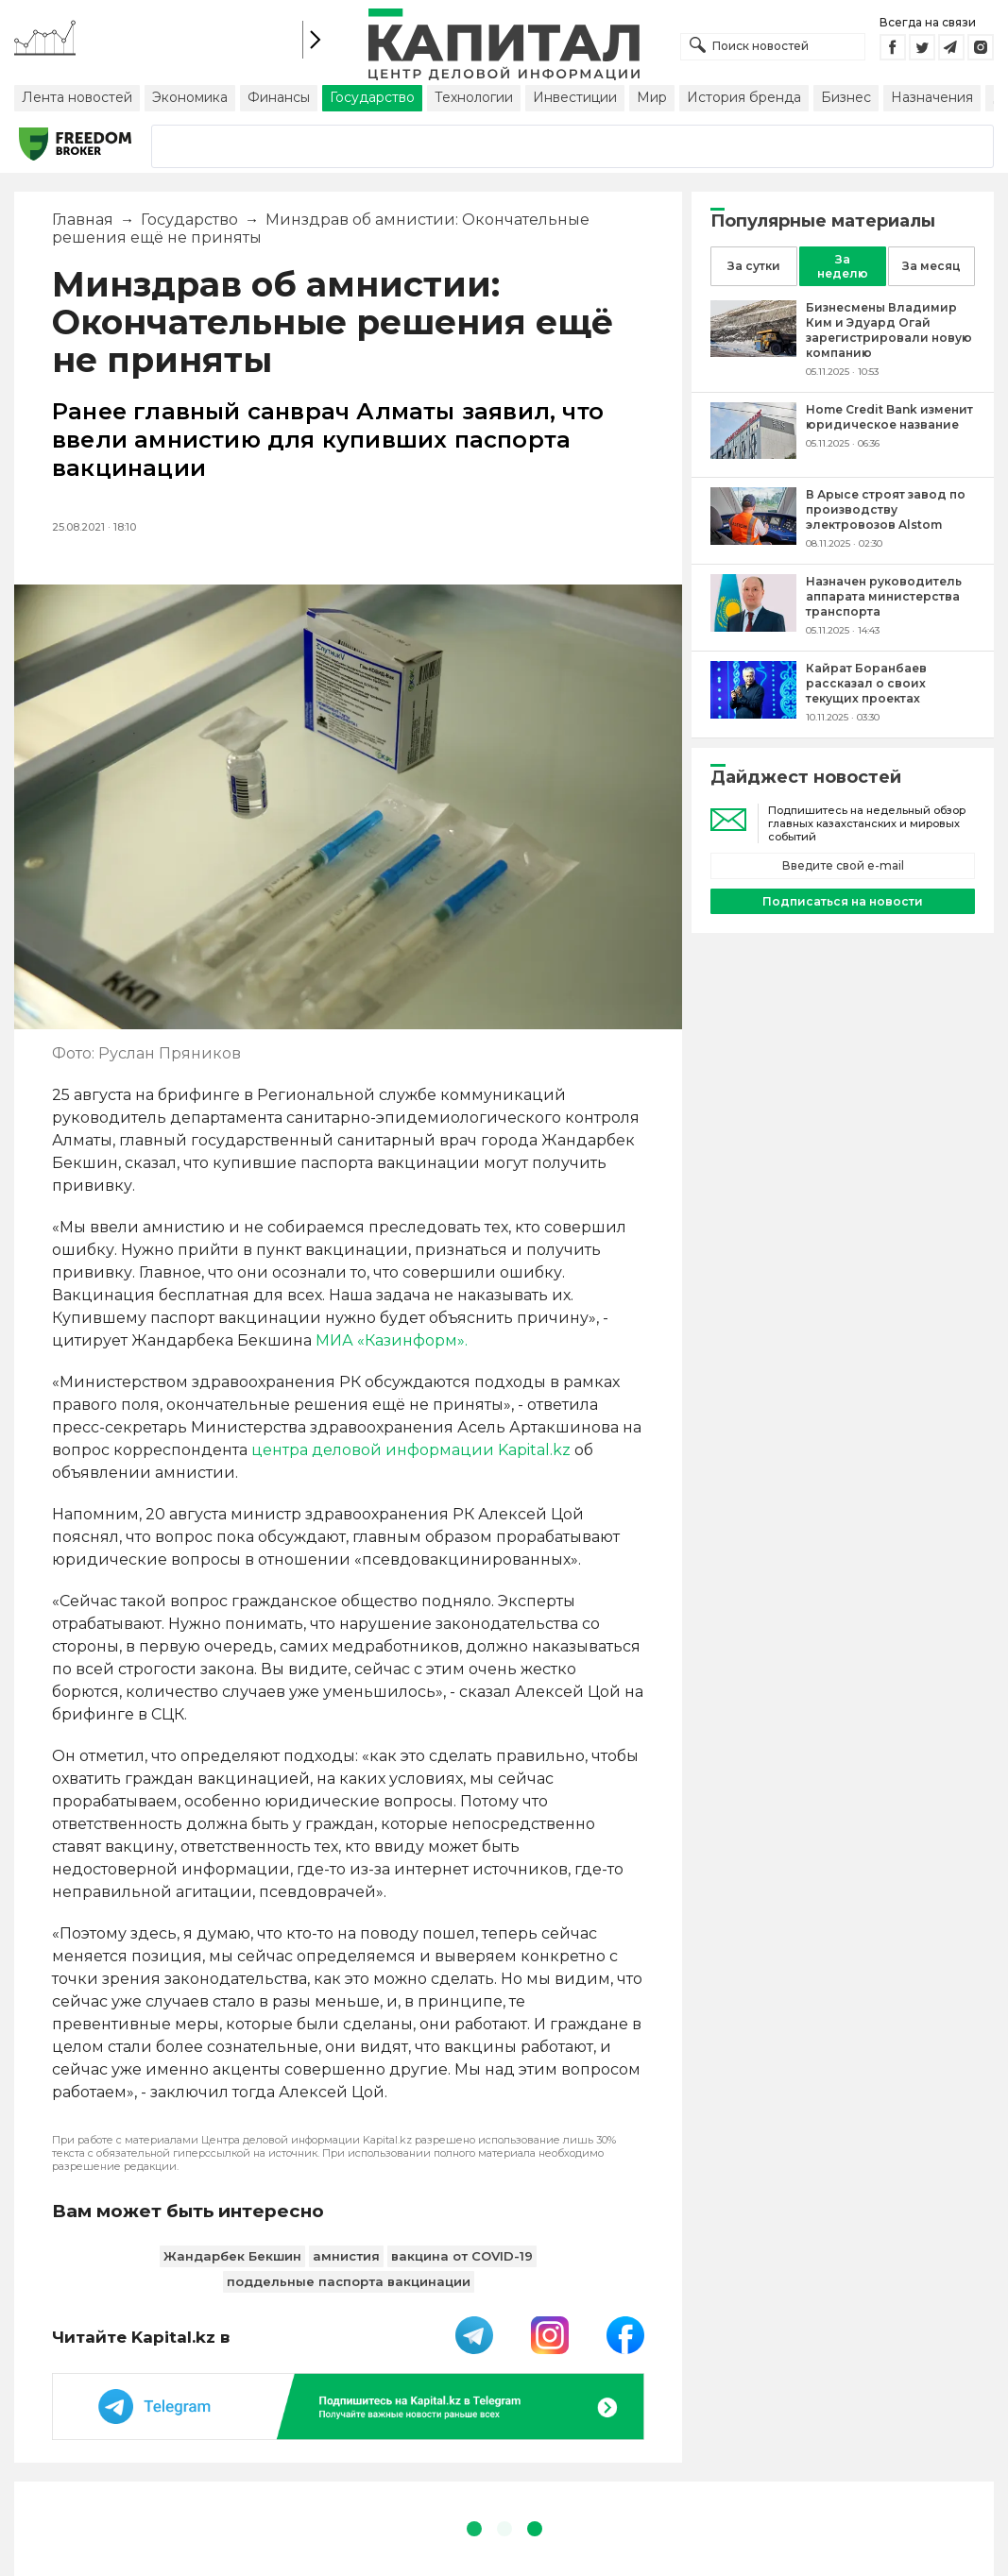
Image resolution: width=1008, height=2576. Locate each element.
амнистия (346, 2255)
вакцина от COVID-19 (462, 2255)
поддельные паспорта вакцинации (348, 2281)
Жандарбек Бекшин (232, 2255)
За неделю (842, 266)
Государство (372, 97)
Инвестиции (575, 97)
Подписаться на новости (842, 901)
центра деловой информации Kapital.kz (411, 1450)
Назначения (932, 97)
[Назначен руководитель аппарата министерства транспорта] (753, 627)
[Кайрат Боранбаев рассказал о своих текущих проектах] (753, 713)
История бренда (744, 97)
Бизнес (846, 97)
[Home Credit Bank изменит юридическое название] (753, 454)
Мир (652, 97)
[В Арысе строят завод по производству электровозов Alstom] (753, 540)
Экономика (190, 97)
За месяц (931, 266)
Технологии (474, 97)
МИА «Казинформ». (392, 1340)
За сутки (753, 266)
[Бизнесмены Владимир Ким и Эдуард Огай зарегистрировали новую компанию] (753, 352)
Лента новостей (77, 97)
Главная (82, 220)
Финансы (279, 97)
